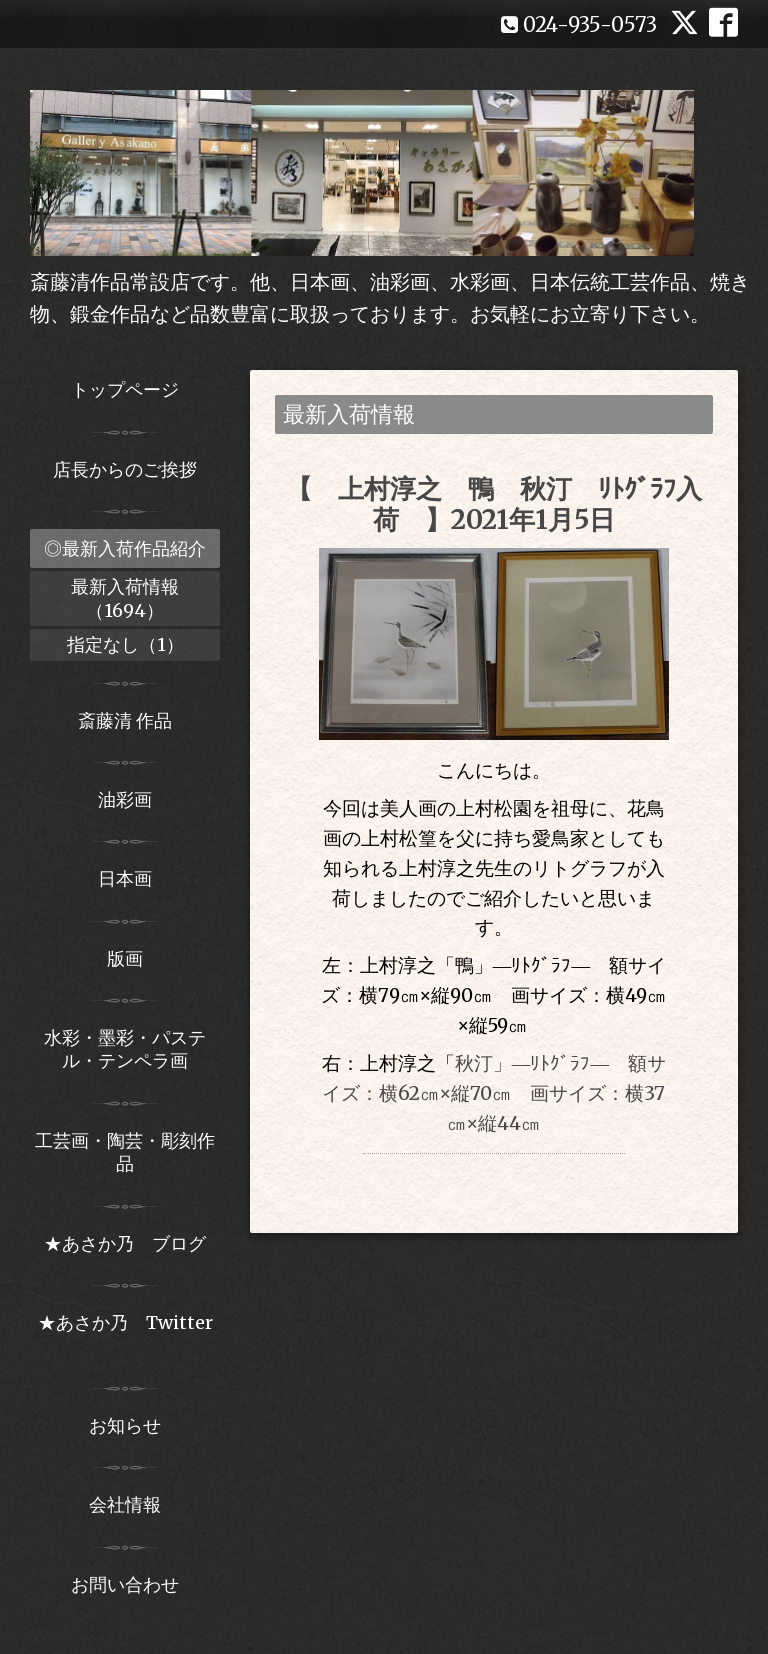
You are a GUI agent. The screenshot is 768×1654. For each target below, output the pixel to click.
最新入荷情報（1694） (125, 598)
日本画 (125, 878)
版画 (125, 958)
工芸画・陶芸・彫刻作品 (125, 1152)
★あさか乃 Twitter (125, 1334)
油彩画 (125, 799)
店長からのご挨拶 (125, 469)
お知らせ (125, 1425)
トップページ (125, 389)
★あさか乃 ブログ (132, 1243)
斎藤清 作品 (125, 720)
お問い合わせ (125, 1584)
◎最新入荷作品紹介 (125, 548)
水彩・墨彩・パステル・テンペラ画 (125, 1049)
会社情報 (125, 1504)
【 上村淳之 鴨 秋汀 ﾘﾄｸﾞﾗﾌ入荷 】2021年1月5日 (494, 504)
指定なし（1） (125, 644)
